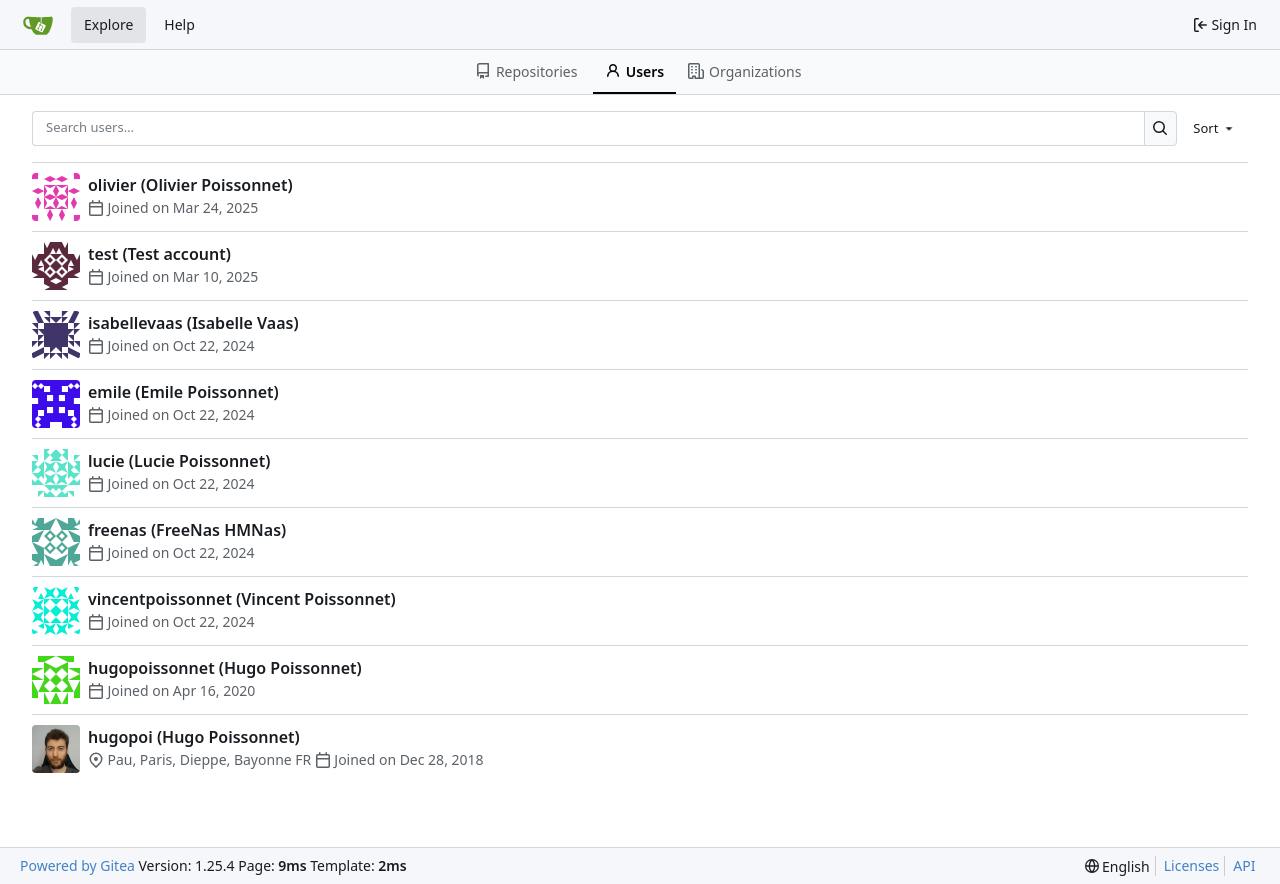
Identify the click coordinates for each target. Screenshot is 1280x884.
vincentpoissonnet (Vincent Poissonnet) (242, 599)
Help (179, 24)
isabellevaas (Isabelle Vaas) (193, 323)
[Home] (38, 25)
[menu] (1214, 128)
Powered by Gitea (77, 865)
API (1244, 865)
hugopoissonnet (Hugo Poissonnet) (225, 668)
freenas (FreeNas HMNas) (187, 530)
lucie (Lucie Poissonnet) (179, 461)
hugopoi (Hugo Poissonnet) (194, 737)
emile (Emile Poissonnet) (183, 392)
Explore (108, 24)
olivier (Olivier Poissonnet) (190, 185)
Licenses (1192, 865)
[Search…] (1160, 128)
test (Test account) (159, 254)
